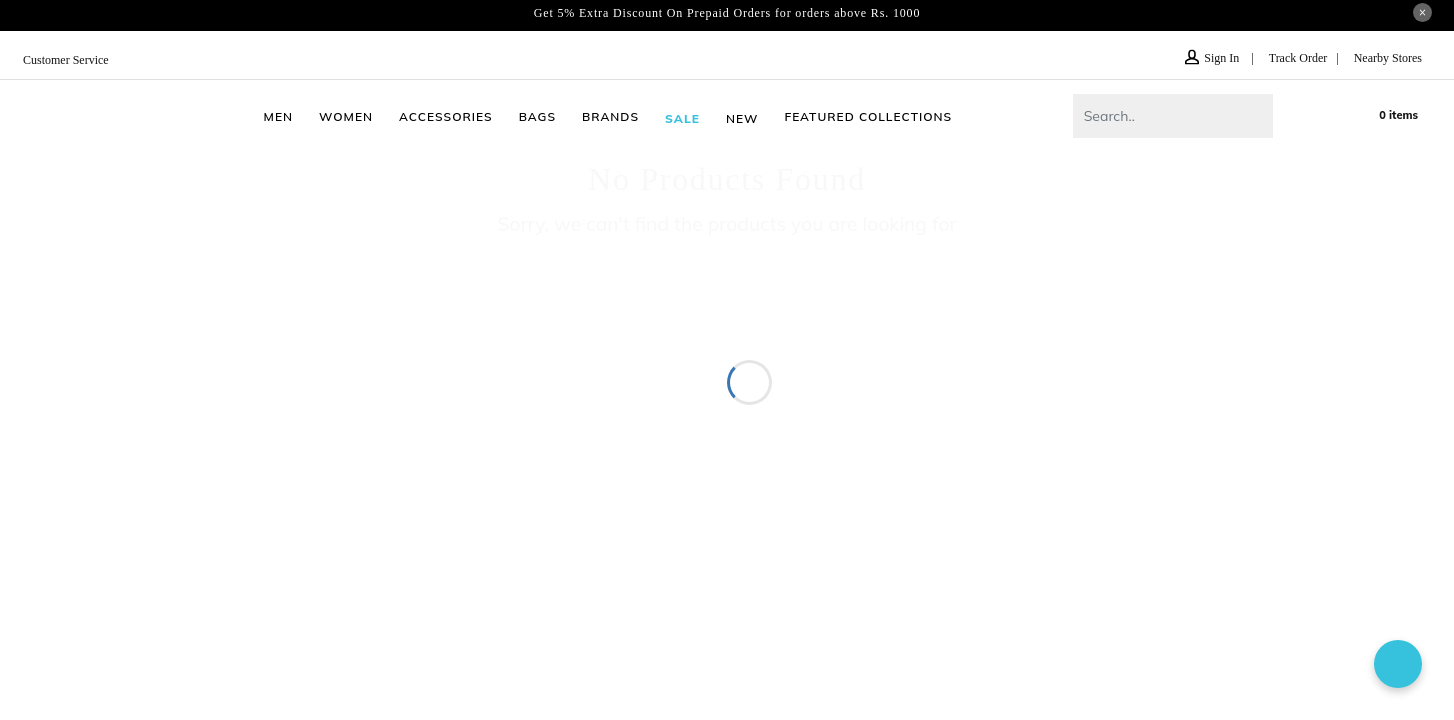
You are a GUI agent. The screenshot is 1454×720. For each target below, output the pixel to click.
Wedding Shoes (886, 359)
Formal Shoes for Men (310, 359)
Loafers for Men (1280, 334)
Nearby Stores (1384, 57)
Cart (1390, 113)
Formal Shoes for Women (1042, 359)
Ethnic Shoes (774, 359)
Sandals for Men (704, 334)
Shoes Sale (1250, 359)
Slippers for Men (829, 334)
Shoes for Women (352, 334)
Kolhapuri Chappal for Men (1121, 334)
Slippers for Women (566, 334)
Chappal (456, 334)
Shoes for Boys (565, 359)
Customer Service (70, 59)
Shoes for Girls (449, 359)
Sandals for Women (208, 334)
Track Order (1288, 57)
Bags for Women (957, 334)
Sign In (1203, 57)
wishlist (1329, 114)
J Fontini (1171, 359)
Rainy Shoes (674, 359)
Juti (210, 359)
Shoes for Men (77, 334)
